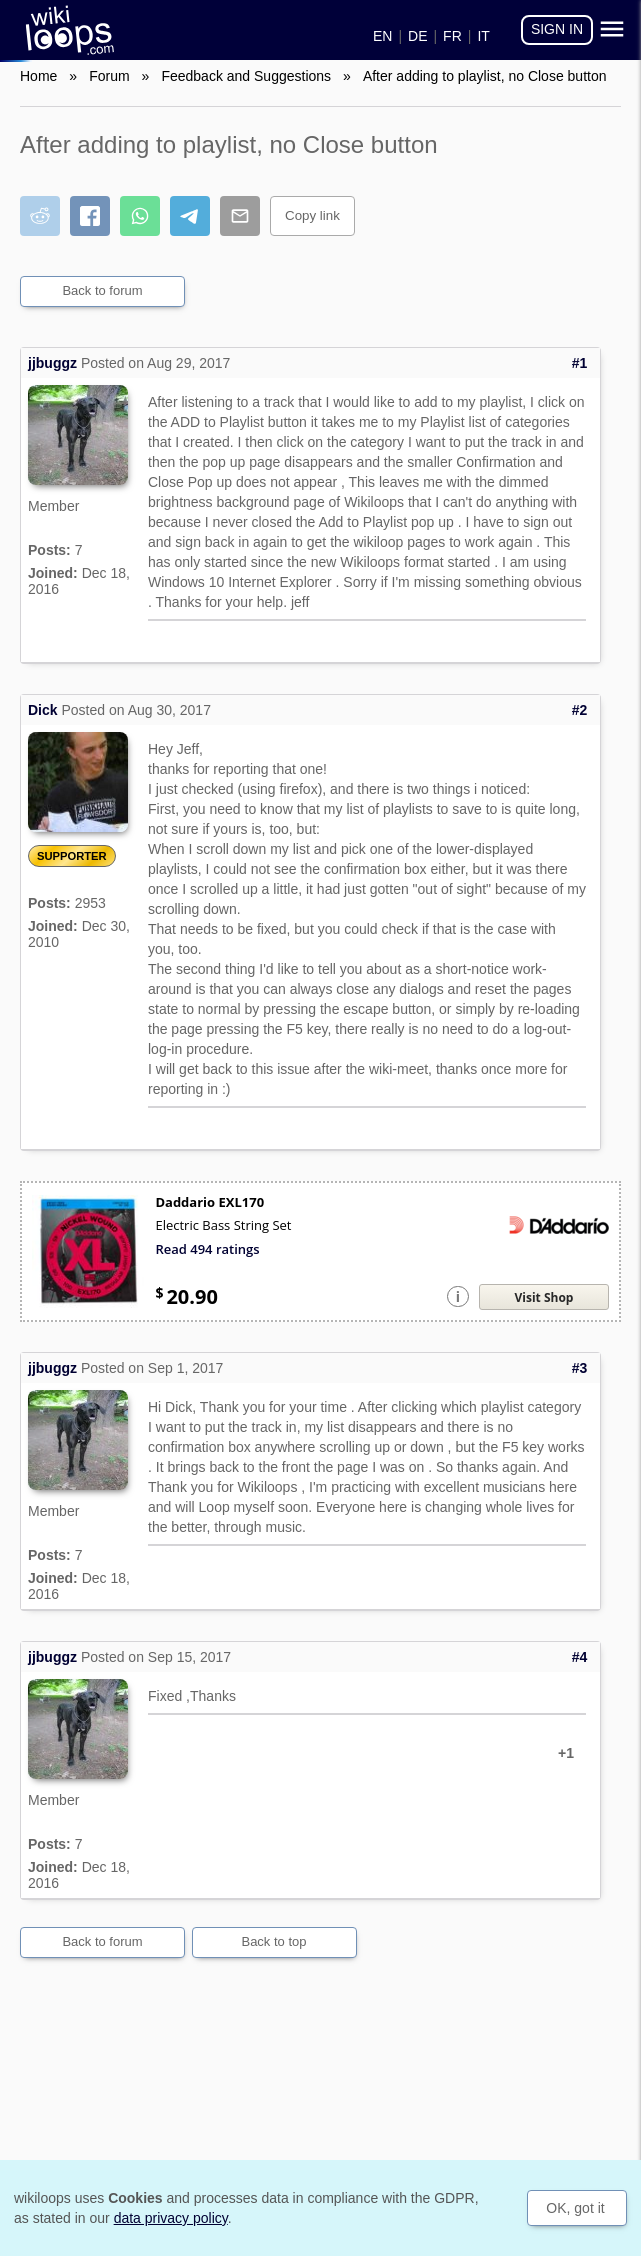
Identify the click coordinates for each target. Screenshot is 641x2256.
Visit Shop (544, 1297)
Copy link (312, 215)
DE (417, 36)
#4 (580, 1657)
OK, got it (575, 2208)
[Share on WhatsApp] (140, 216)
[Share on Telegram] (190, 216)
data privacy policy (171, 2218)
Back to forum (102, 290)
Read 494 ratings (207, 1249)
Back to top (273, 1941)
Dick (43, 710)
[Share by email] (240, 216)
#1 (580, 363)
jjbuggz (52, 363)
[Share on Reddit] (40, 216)
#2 (580, 710)
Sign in (557, 29)
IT (483, 36)
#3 (580, 1368)
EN (382, 36)
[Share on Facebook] (90, 216)
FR (452, 36)
